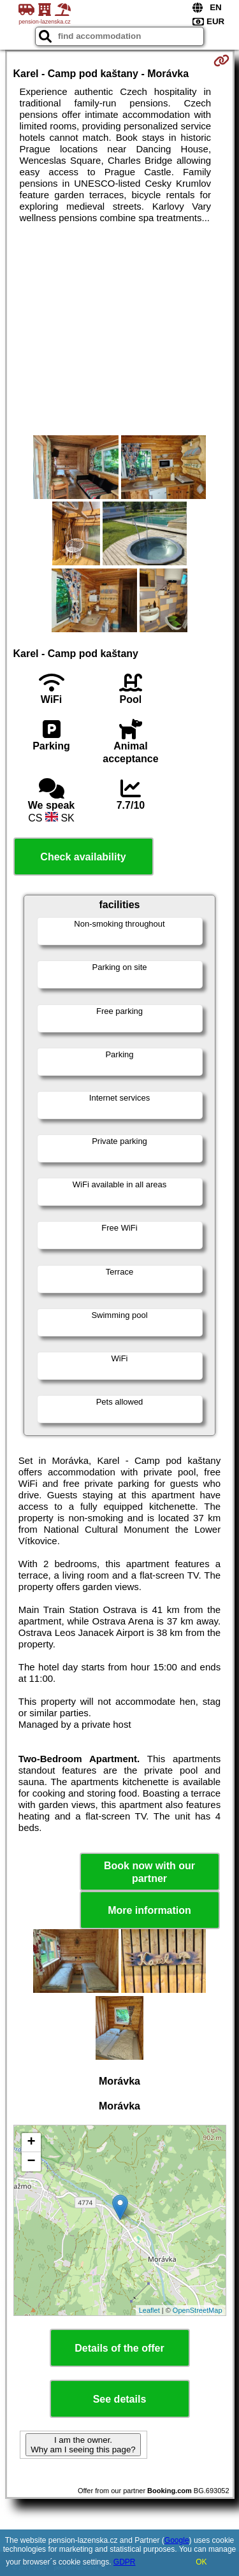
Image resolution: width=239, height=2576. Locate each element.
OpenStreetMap (197, 2310)
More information (149, 1910)
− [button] (31, 2161)
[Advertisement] (119, 329)
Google (176, 2540)
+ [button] (31, 2142)
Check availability (83, 856)
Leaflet (149, 2310)
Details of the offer (119, 2348)
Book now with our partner (149, 1871)
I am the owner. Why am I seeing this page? (83, 2444)
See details (120, 2399)
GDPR (124, 2562)
